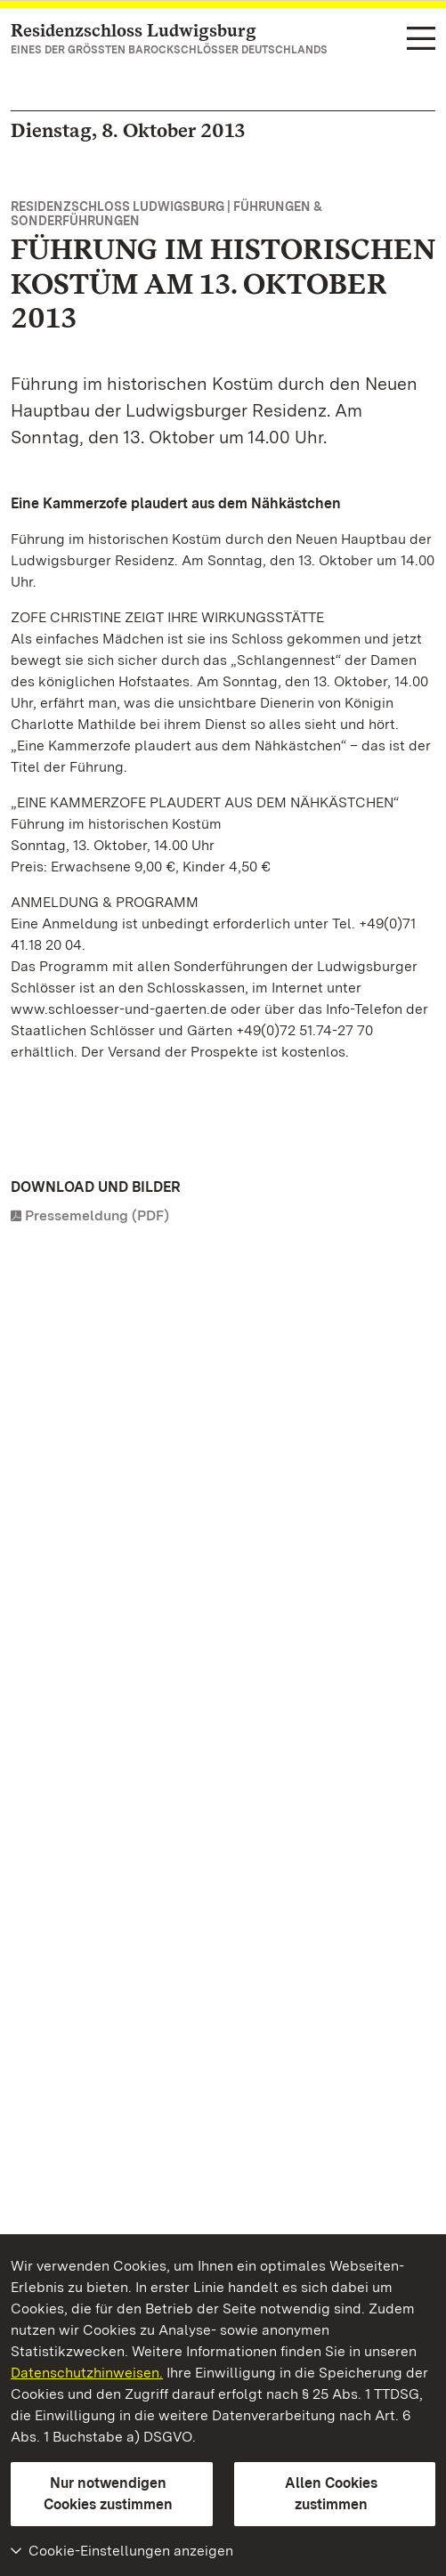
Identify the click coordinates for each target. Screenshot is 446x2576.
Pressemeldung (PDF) (97, 1215)
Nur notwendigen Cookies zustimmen (108, 2494)
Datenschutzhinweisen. (87, 2372)
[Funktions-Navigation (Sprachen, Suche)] (421, 40)
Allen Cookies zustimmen (331, 2494)
